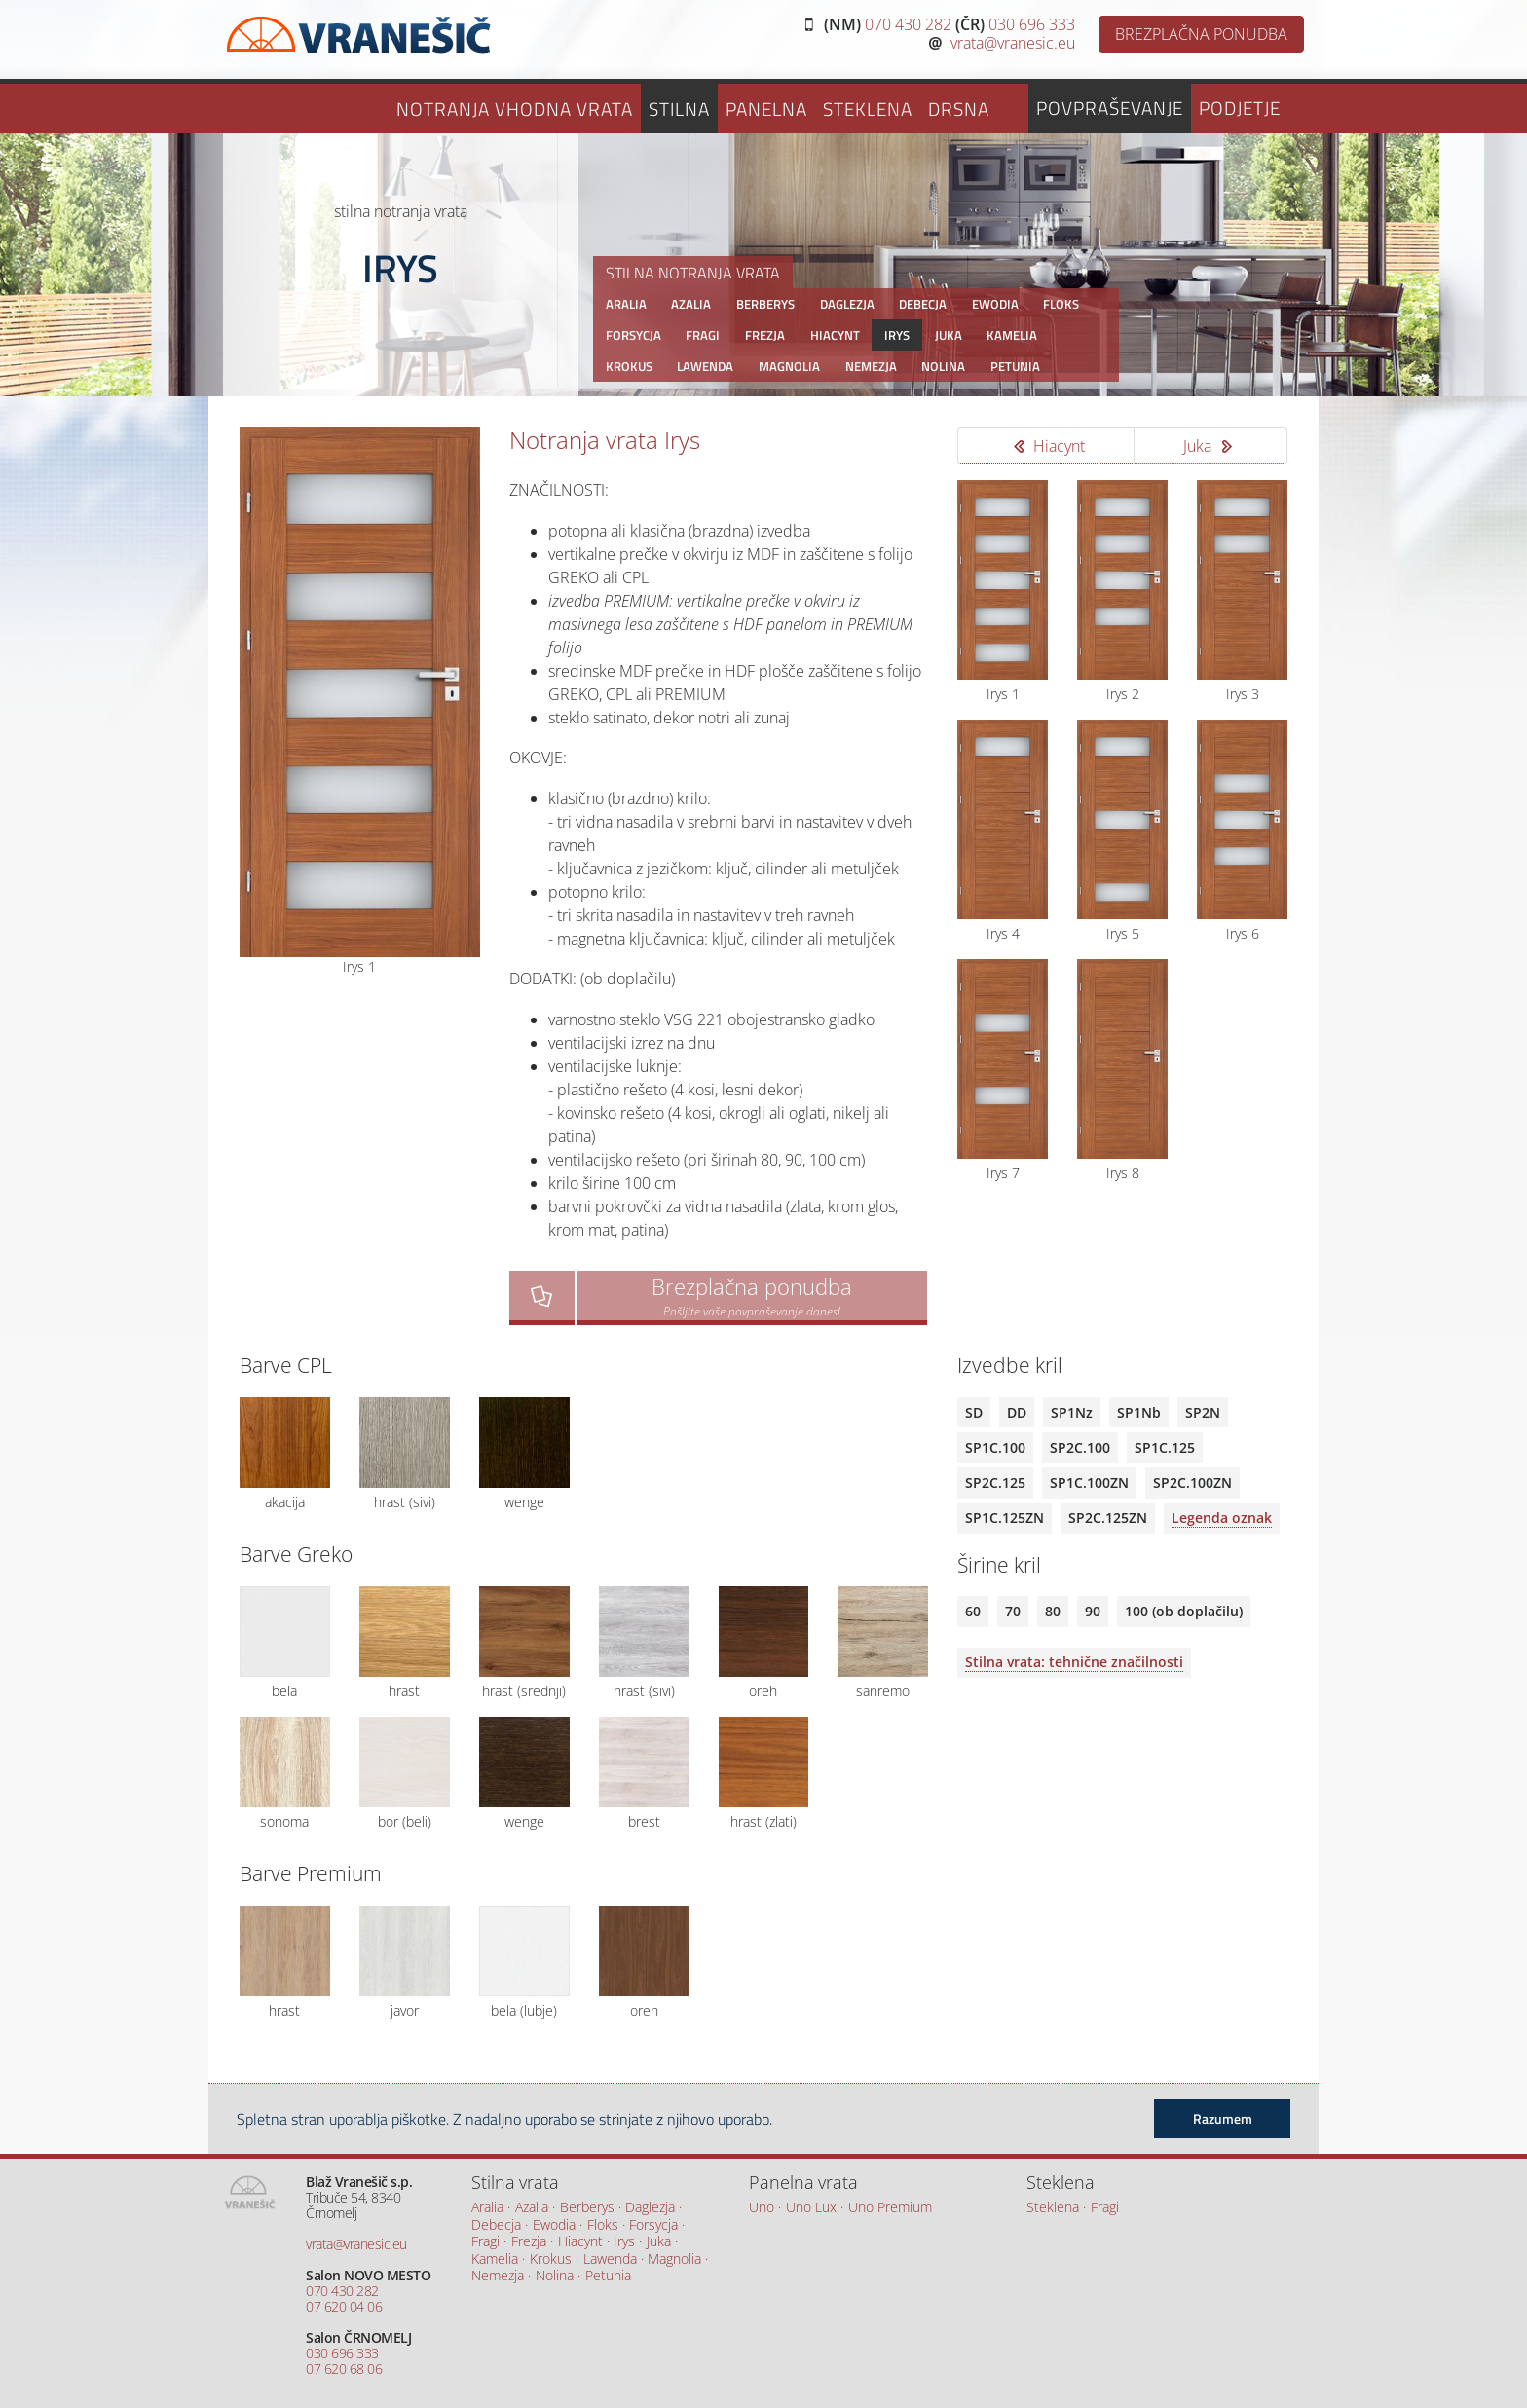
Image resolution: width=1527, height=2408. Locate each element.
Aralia (626, 304)
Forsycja (633, 335)
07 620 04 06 (344, 2306)
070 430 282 (908, 24)
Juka (948, 335)
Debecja (923, 304)
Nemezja (871, 366)
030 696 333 (1031, 24)
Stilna (679, 108)
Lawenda (705, 366)
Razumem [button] (1222, 2119)
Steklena (867, 108)
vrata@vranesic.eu (1012, 43)
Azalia (691, 304)
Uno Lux (811, 2208)
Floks (1061, 304)
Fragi (703, 335)
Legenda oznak (1222, 1517)
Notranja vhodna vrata (514, 108)
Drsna (958, 108)
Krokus (629, 366)
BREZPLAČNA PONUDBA (1201, 34)
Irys (897, 335)
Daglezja (847, 304)
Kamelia (1012, 335)
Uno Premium (890, 2208)
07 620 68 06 (344, 2368)
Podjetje (1240, 107)
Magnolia (789, 366)
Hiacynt (835, 335)
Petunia (1015, 366)
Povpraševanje (1109, 107)
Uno (761, 2208)
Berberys (765, 304)
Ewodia (995, 304)
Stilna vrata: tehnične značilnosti (1074, 1661)
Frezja (765, 335)
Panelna (766, 108)
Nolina (943, 366)
